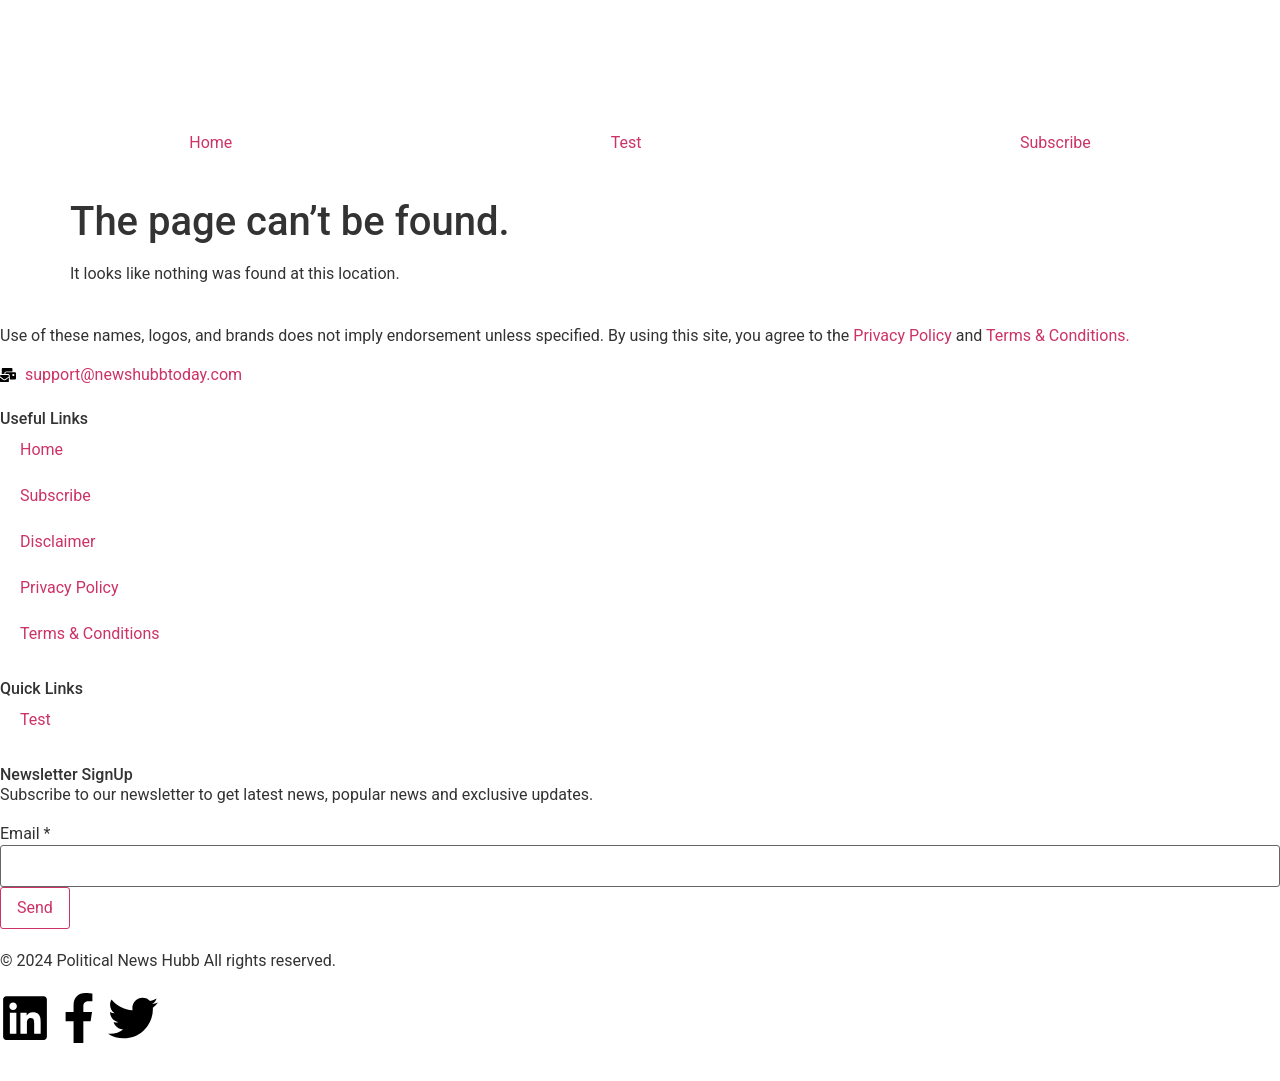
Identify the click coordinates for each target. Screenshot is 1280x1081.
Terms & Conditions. (1058, 335)
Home (210, 142)
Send (35, 907)
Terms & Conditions (90, 633)
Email (25, 834)
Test (626, 142)
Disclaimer (57, 541)
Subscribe (1055, 142)
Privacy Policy (902, 335)
